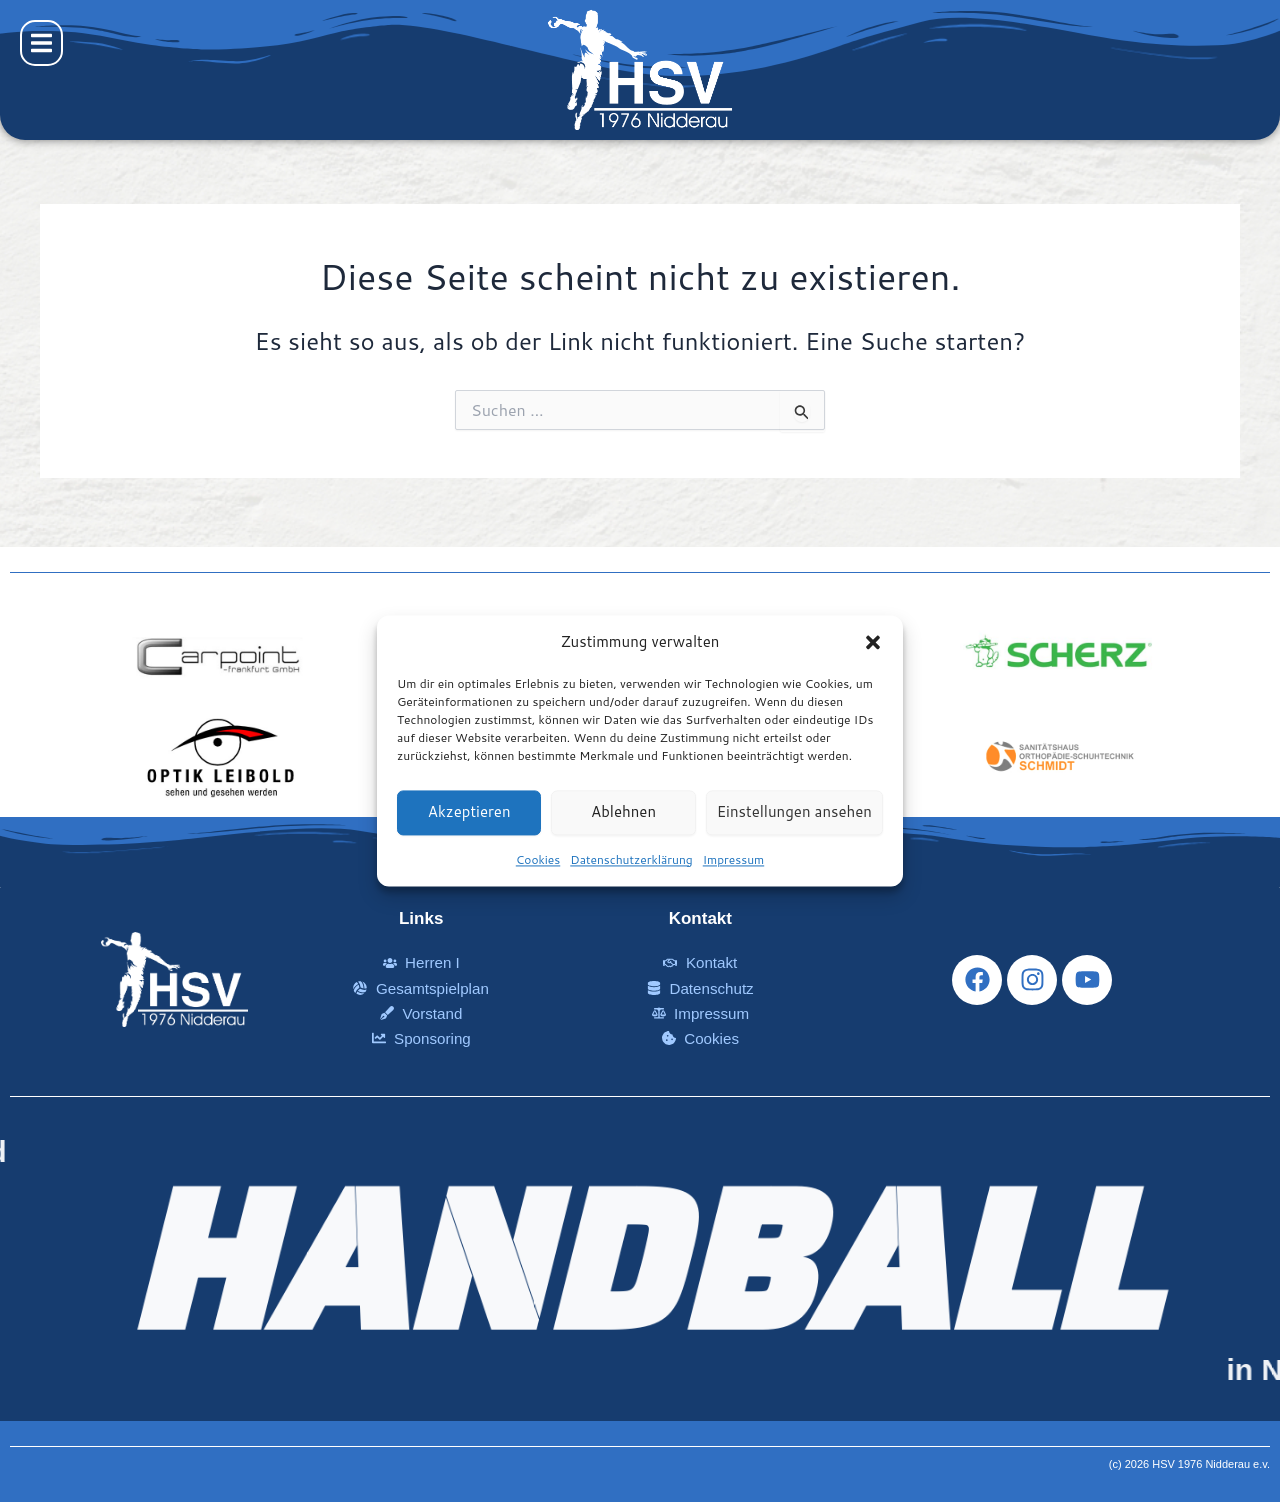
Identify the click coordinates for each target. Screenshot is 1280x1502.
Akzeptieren (469, 812)
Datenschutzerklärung (631, 859)
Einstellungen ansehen (794, 812)
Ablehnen (623, 812)
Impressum (733, 859)
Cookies (538, 859)
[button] (873, 643)
